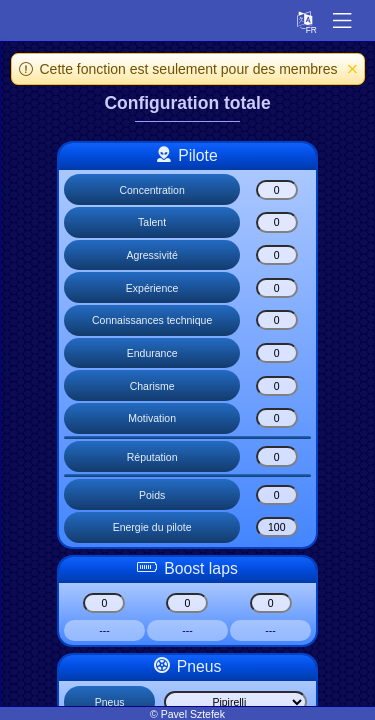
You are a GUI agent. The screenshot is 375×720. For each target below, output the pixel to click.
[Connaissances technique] (277, 320)
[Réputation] (277, 456)
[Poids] (277, 495)
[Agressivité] (277, 255)
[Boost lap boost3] (271, 603)
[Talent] (277, 222)
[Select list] (235, 702)
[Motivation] (277, 418)
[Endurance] (277, 353)
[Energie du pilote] (277, 527)
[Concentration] (277, 190)
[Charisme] (277, 386)
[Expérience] (277, 288)
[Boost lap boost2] (187, 603)
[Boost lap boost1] (104, 603)
